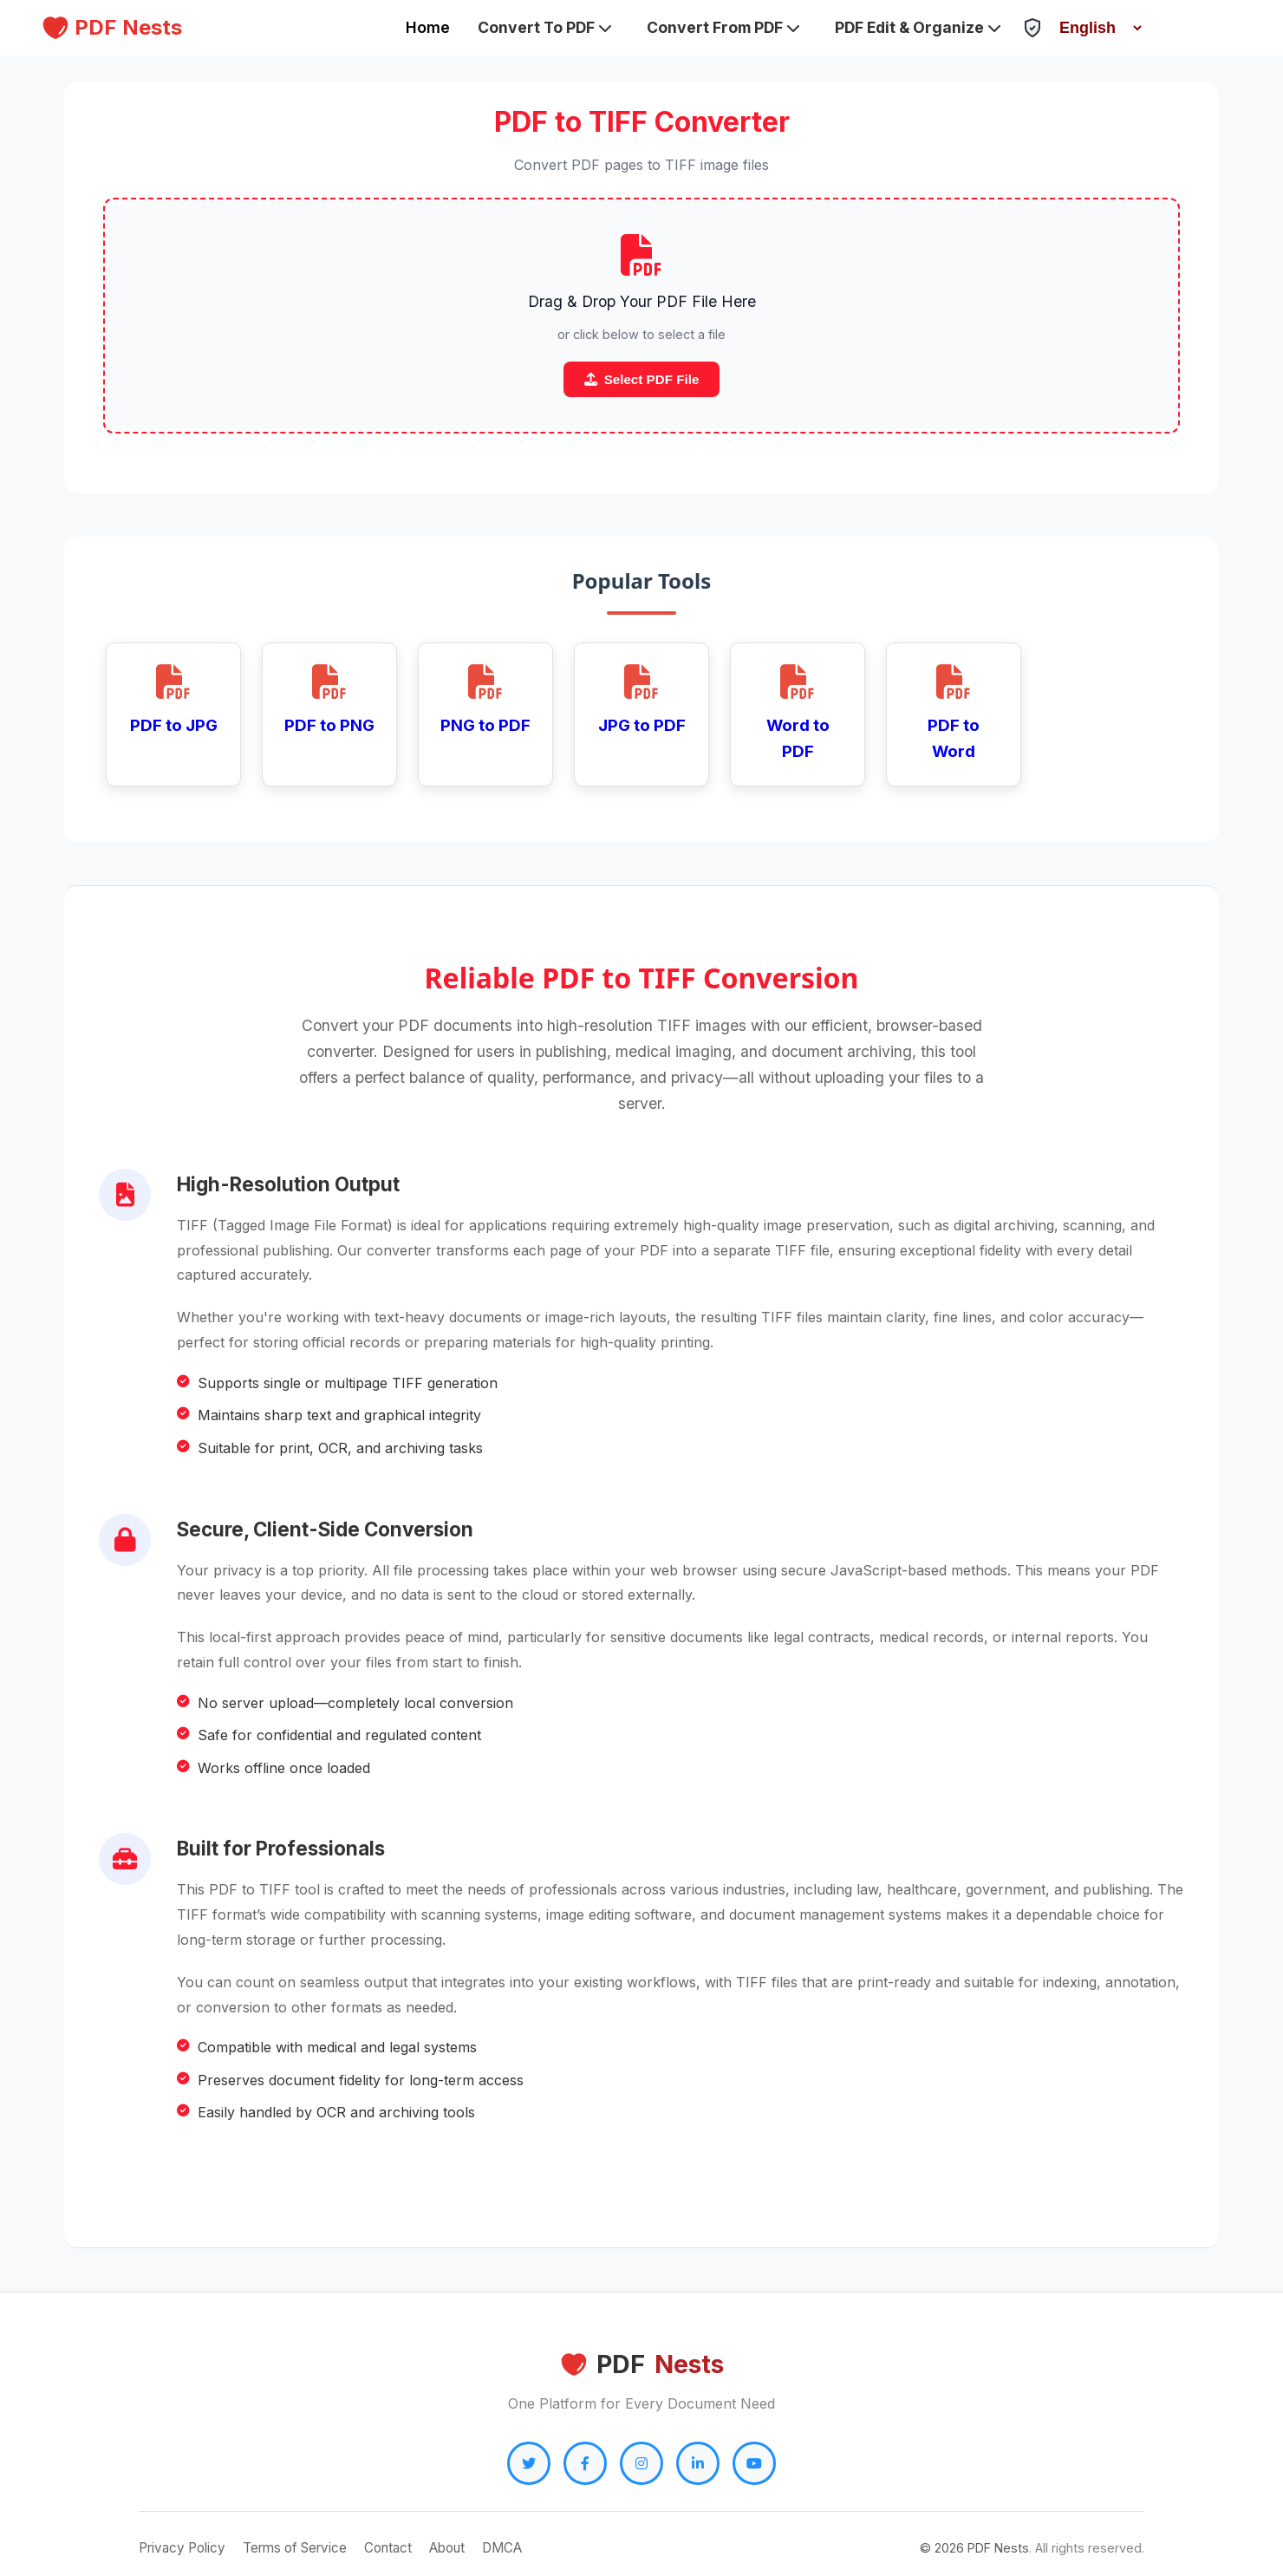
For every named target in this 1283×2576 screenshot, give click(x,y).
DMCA (502, 2548)
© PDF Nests (974, 2547)
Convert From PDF (723, 27)
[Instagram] (641, 2463)
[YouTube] (754, 2463)
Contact (388, 2548)
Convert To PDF (545, 27)
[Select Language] (1093, 27)
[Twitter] (528, 2463)
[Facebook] (585, 2463)
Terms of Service (295, 2548)
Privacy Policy (182, 2548)
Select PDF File (642, 379)
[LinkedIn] (698, 2463)
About (447, 2548)
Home (428, 27)
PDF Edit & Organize (918, 27)
